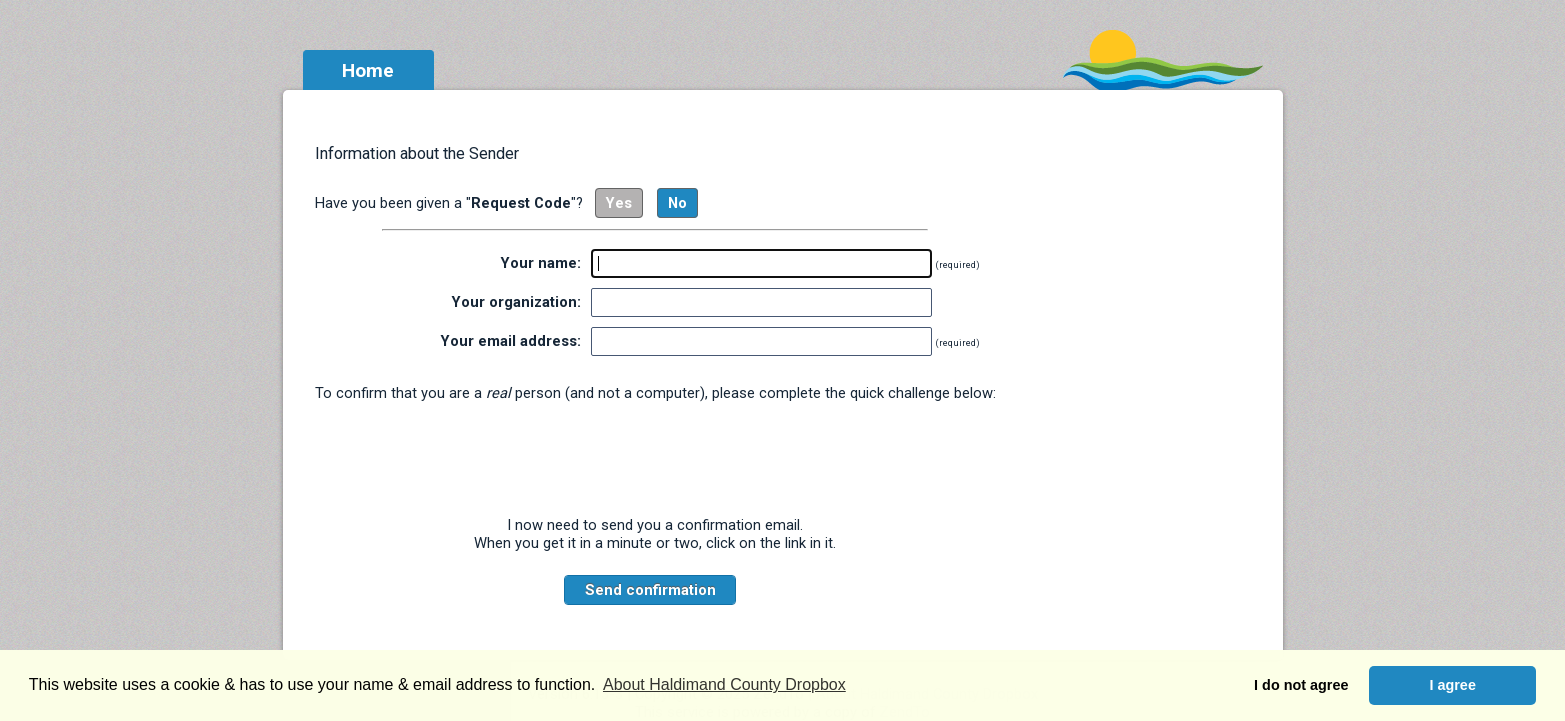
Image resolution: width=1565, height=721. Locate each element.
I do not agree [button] (1301, 685)
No (677, 203)
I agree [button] (1452, 685)
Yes (619, 203)
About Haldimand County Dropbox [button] (724, 684)
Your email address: (511, 341)
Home (368, 70)
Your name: (541, 263)
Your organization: (516, 302)
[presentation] (655, 459)
